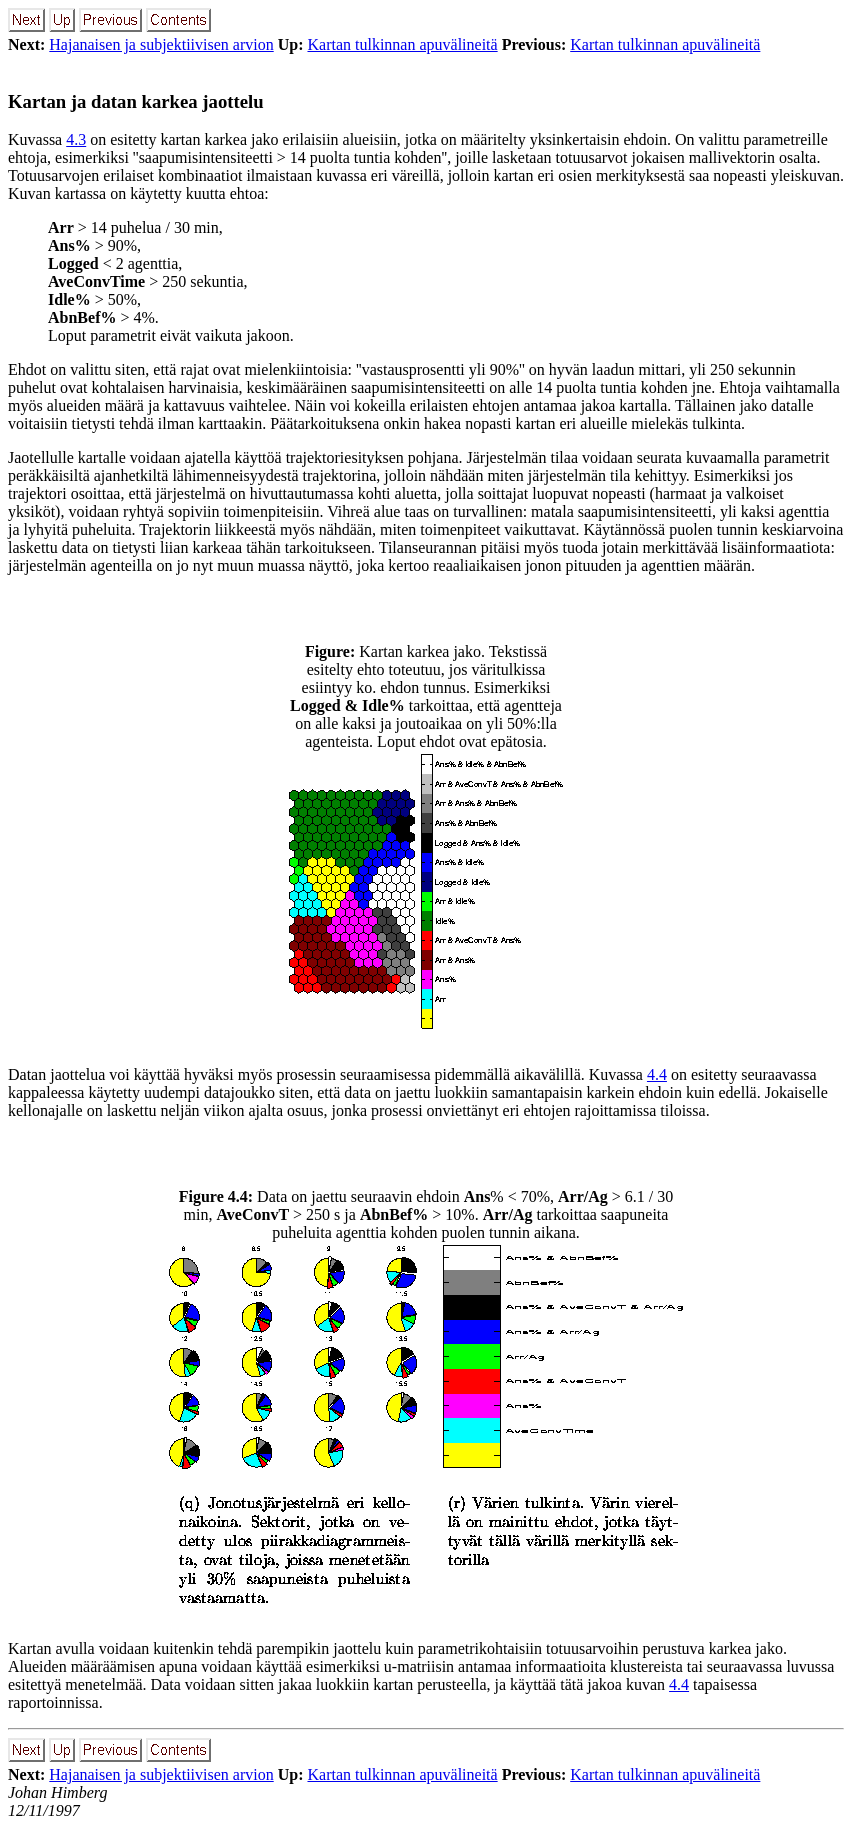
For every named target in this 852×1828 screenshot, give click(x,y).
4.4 (657, 1074)
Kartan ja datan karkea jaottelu (136, 101)
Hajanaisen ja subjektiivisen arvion (161, 44)
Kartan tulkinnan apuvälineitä (402, 44)
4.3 (76, 139)
